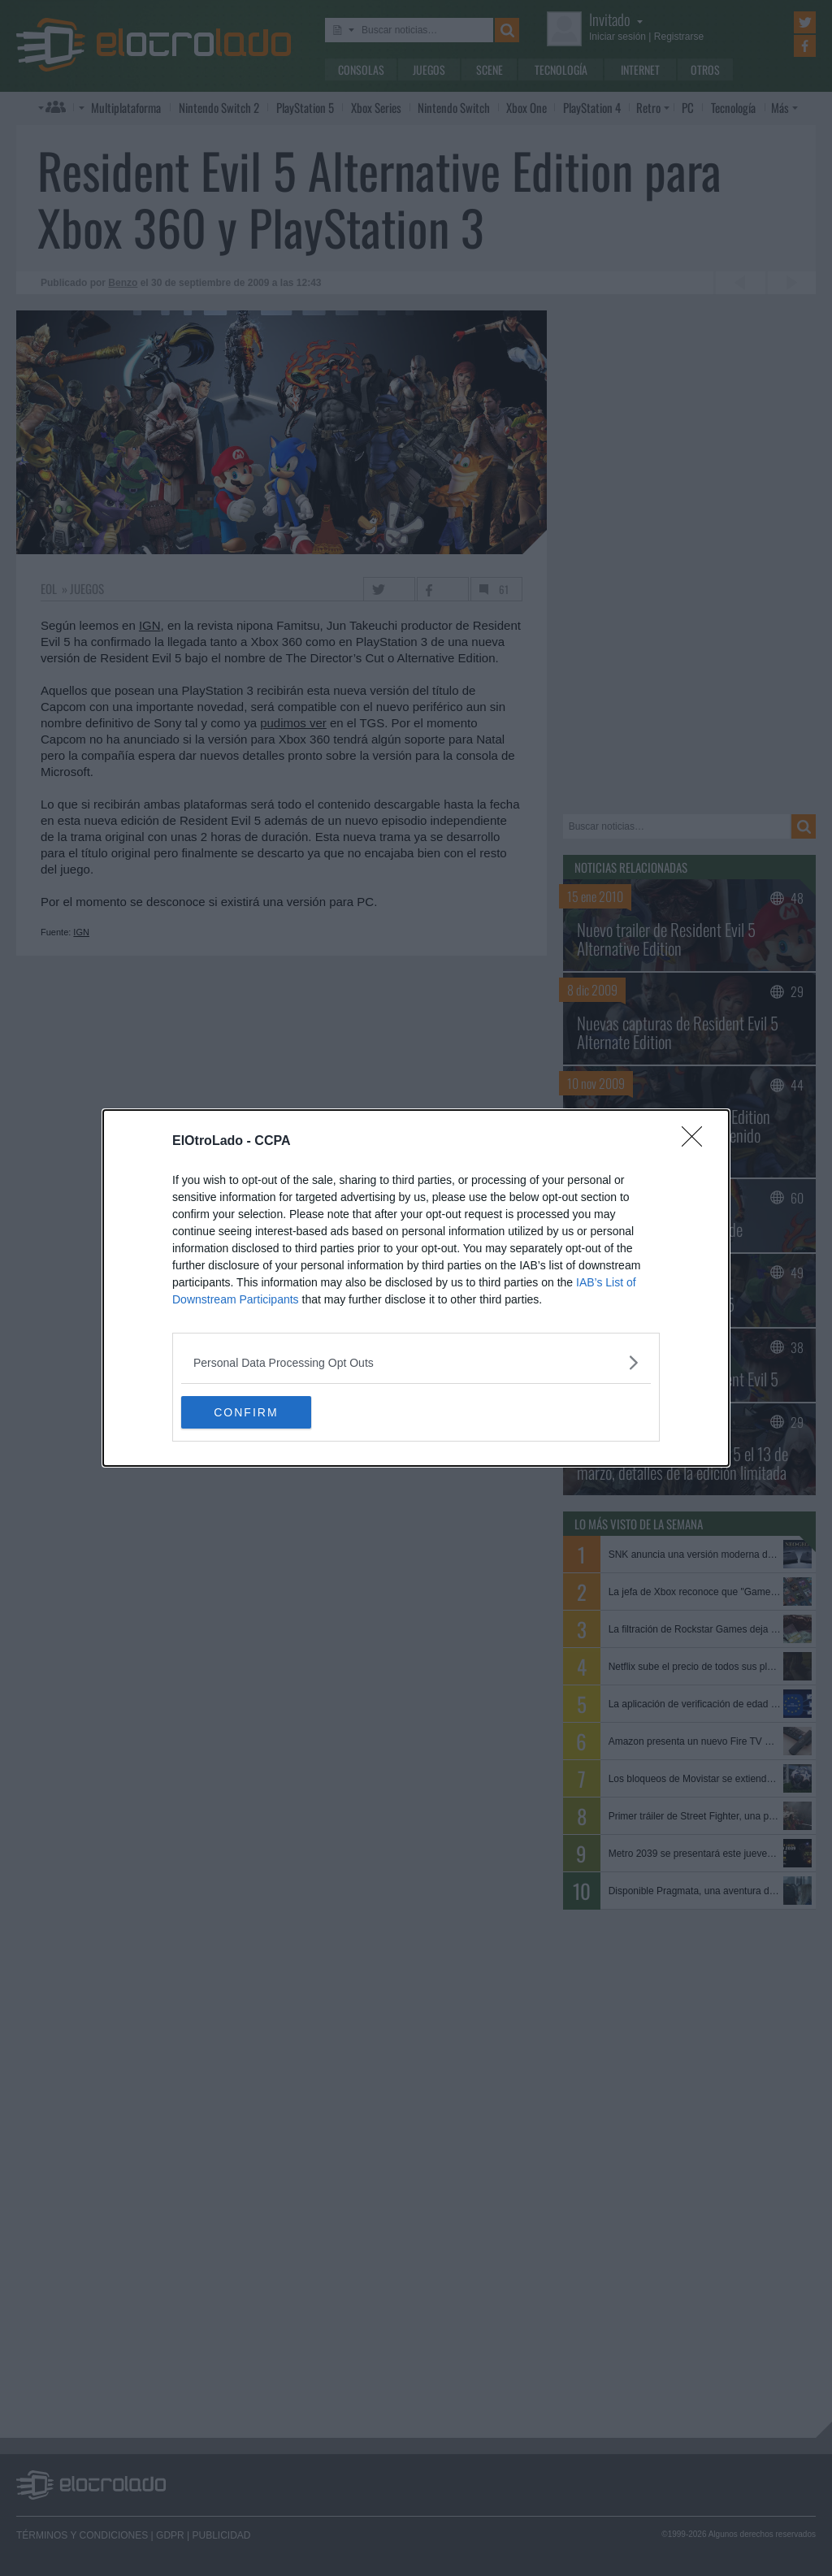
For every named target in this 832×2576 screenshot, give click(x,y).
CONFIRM (258, 1412)
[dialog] (416, 1288)
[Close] (697, 1141)
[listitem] (416, 1362)
